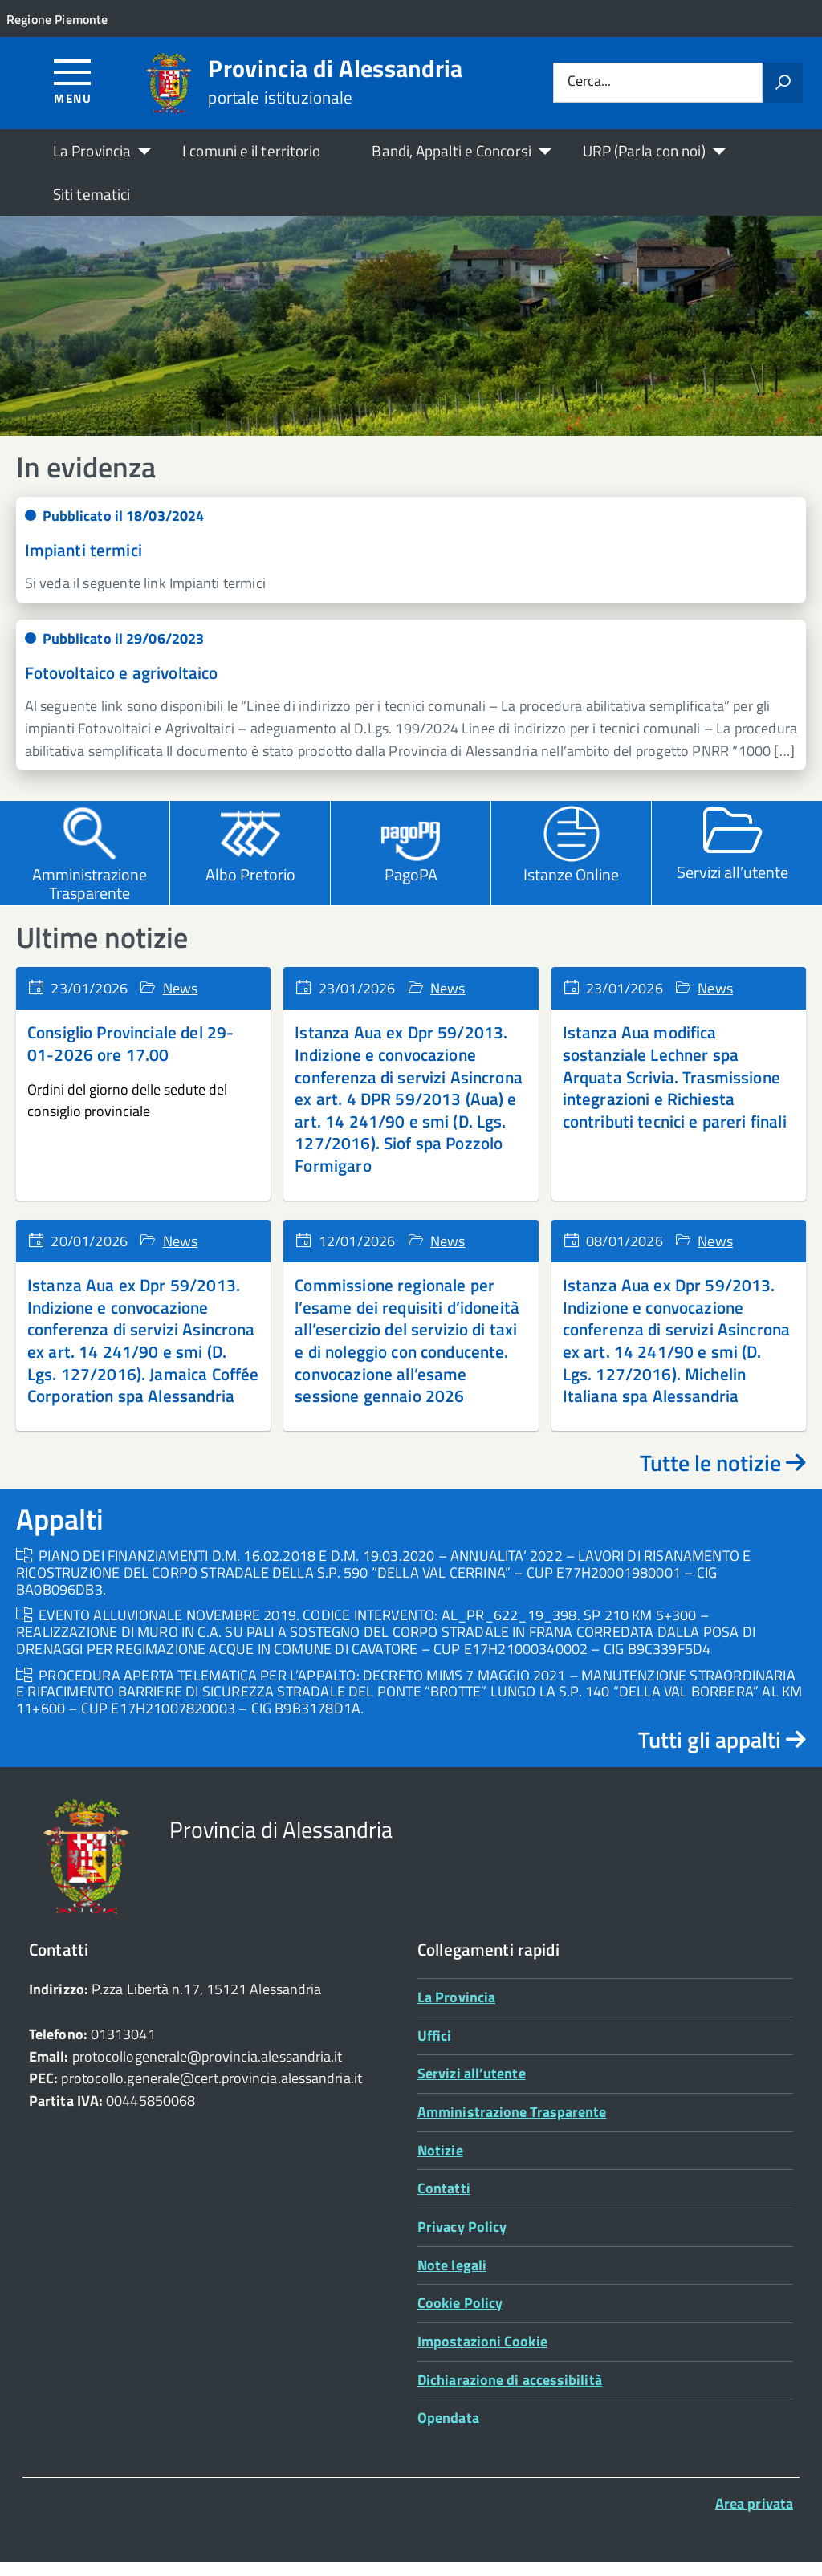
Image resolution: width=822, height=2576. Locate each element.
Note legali (451, 2279)
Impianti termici (83, 564)
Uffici (434, 2049)
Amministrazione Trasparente (511, 2126)
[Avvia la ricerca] (783, 83)
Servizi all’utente (471, 2088)
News (180, 1002)
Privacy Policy (462, 2241)
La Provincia (92, 150)
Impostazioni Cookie (482, 2356)
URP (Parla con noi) (644, 150)
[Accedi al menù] (73, 80)
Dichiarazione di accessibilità (509, 2393)
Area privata (754, 2518)
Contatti (443, 2202)
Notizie (440, 2164)
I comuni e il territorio (251, 150)
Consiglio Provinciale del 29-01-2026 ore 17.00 (130, 1058)
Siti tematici (91, 193)
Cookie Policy (460, 2317)
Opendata (448, 2432)
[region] (411, 333)
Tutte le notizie (723, 1477)
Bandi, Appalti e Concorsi (451, 150)
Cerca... (589, 82)
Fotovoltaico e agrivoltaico (121, 687)
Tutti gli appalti (722, 1753)
